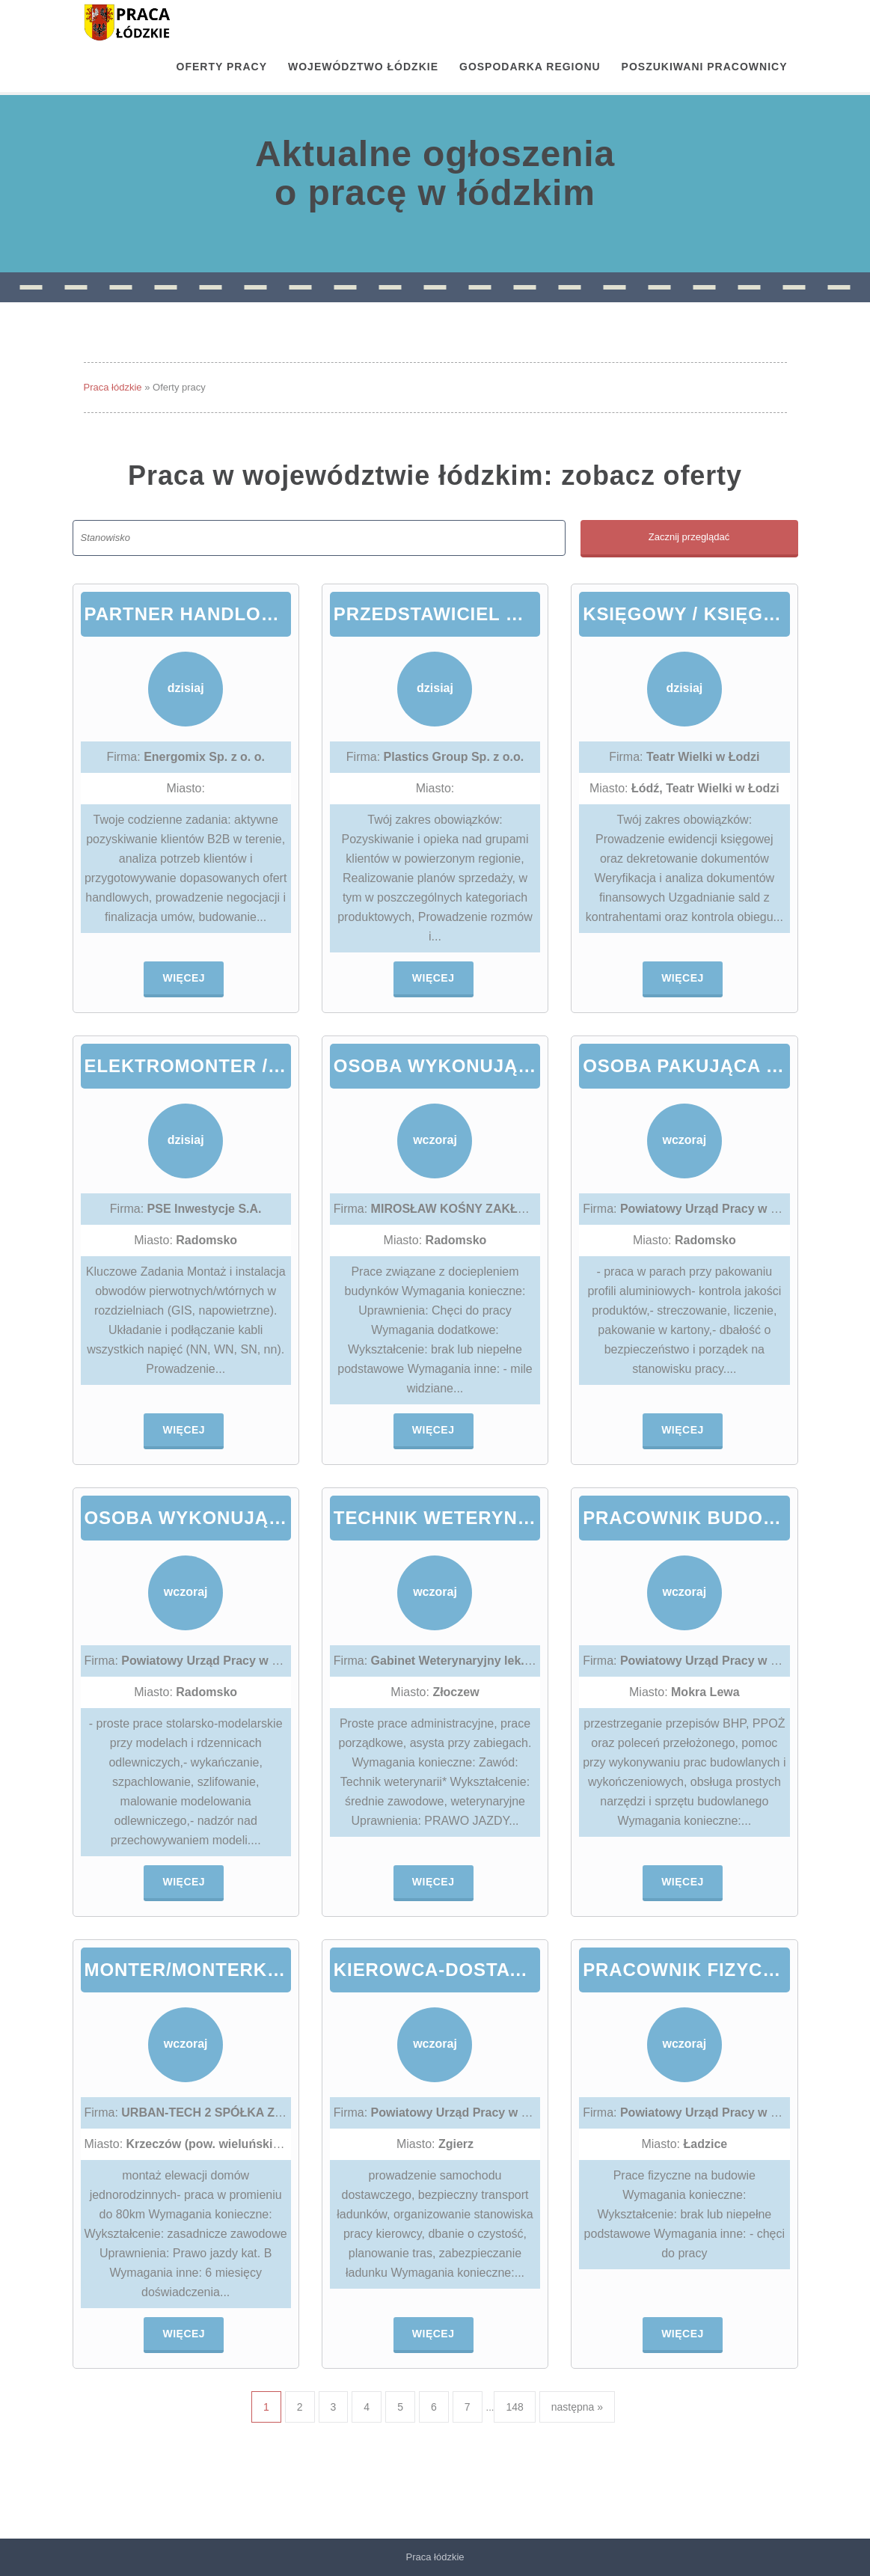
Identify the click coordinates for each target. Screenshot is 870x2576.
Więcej (183, 978)
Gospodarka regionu (530, 67)
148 (514, 2407)
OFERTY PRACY (222, 67)
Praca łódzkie (113, 387)
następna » (577, 2407)
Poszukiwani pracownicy (705, 67)
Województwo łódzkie (363, 67)
